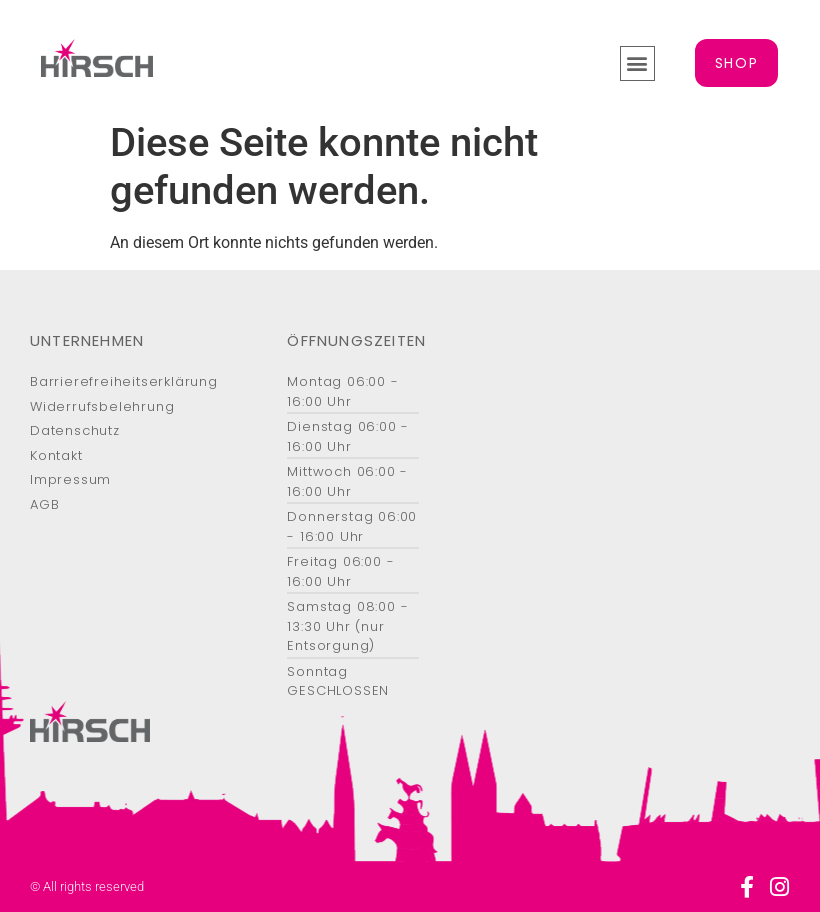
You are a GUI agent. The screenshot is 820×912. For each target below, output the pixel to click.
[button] (637, 63)
